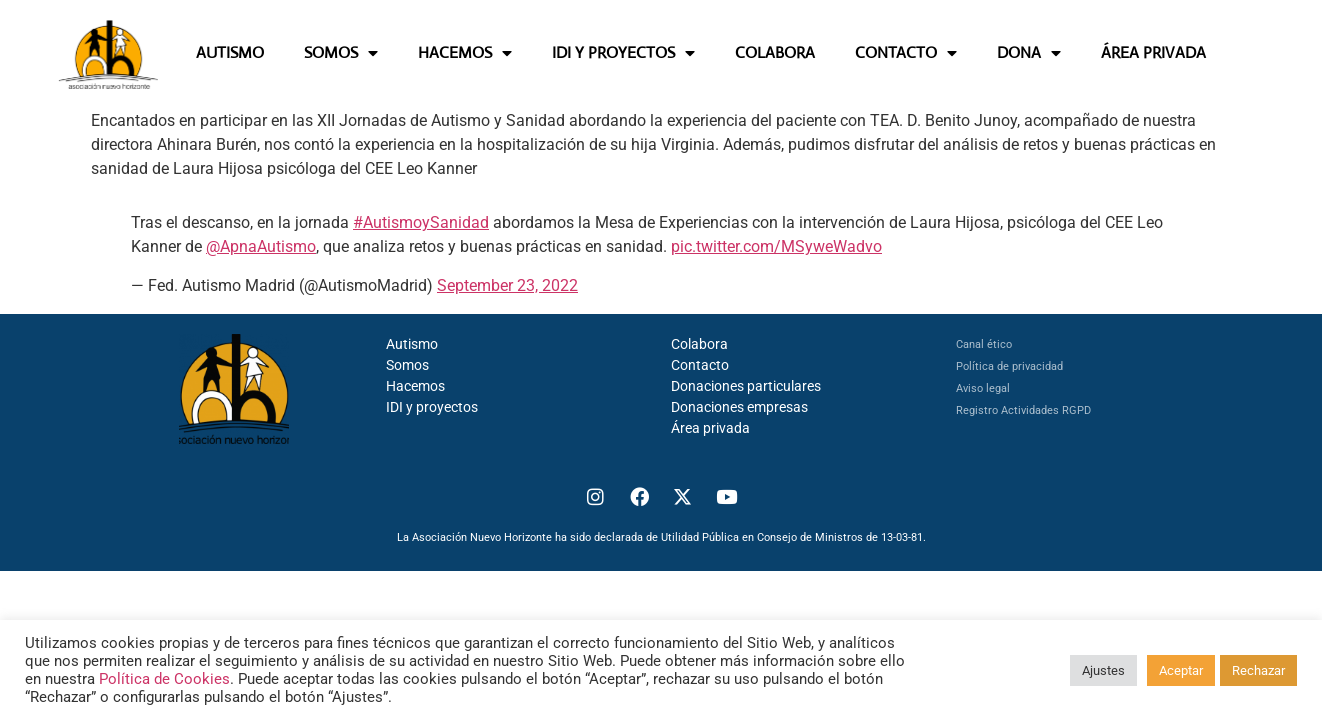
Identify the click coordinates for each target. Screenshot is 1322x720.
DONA (1029, 53)
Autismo (412, 344)
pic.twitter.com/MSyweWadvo (776, 246)
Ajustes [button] (1103, 670)
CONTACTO (906, 53)
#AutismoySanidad (421, 222)
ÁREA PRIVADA (1153, 52)
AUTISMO (230, 52)
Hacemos (415, 386)
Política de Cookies (164, 679)
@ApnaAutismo (261, 246)
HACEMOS (465, 53)
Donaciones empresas (739, 407)
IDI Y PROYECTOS (623, 53)
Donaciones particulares (746, 386)
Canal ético (984, 344)
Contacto (700, 365)
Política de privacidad (1009, 366)
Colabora (699, 344)
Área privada (710, 428)
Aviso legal (983, 388)
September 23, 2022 (507, 285)
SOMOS (341, 53)
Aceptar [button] (1181, 670)
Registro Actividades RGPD (1023, 410)
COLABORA (775, 52)
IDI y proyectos (432, 407)
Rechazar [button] (1258, 670)
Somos (407, 365)
